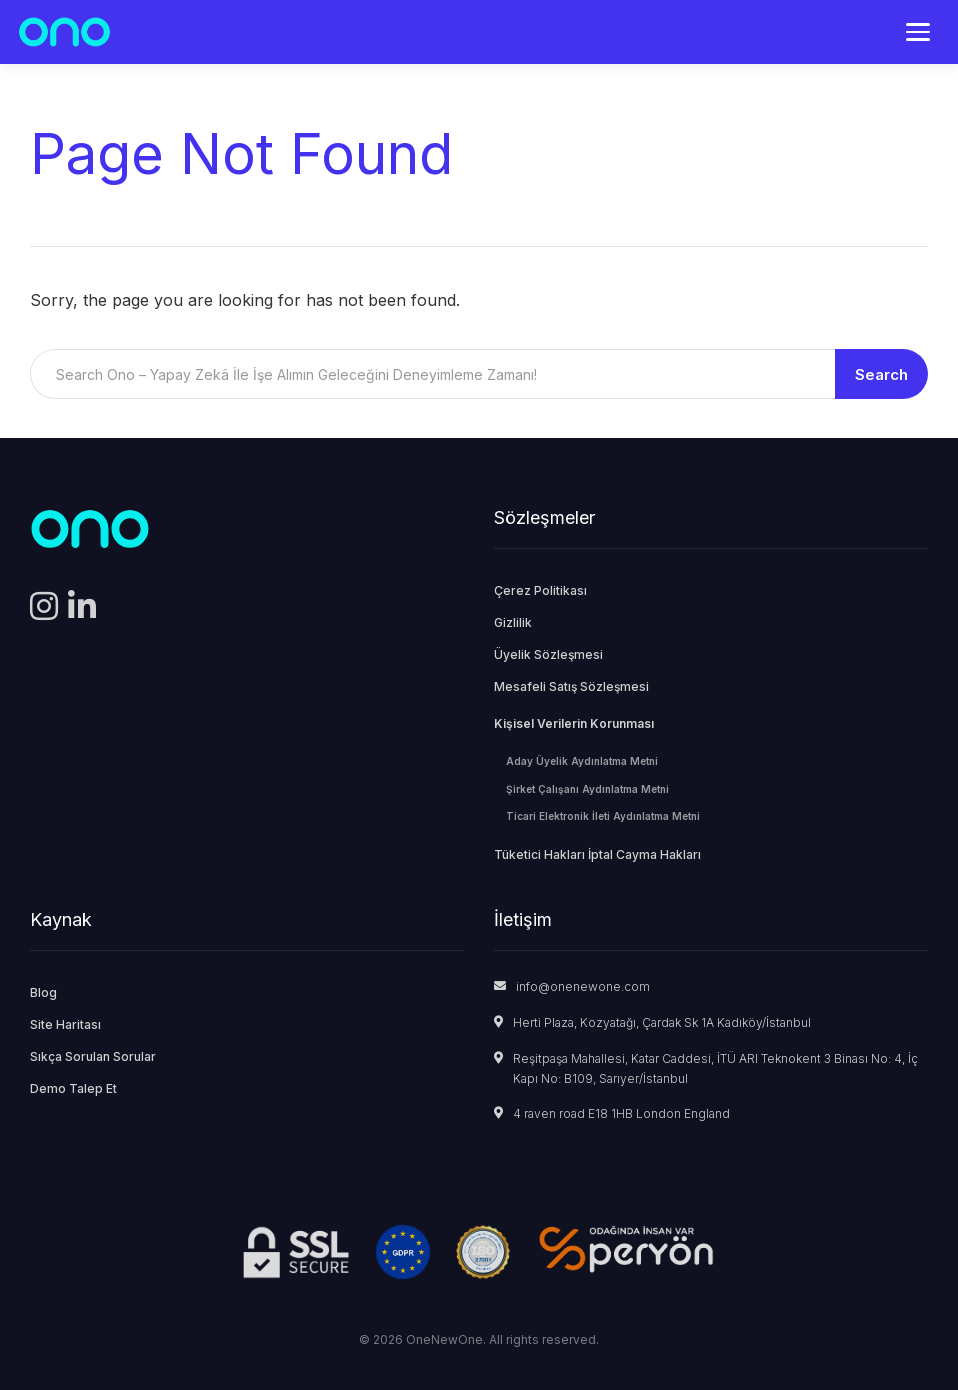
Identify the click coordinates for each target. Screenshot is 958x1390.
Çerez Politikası (540, 590)
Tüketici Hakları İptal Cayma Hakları (597, 854)
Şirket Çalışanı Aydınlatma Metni (587, 789)
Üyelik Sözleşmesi (548, 654)
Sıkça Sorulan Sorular (93, 1056)
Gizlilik (513, 622)
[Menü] (918, 32)
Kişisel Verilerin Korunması (574, 723)
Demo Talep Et (73, 1088)
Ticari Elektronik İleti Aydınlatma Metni (603, 816)
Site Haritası (65, 1024)
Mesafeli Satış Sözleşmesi (571, 686)
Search (881, 374)
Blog (43, 992)
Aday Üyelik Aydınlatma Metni (582, 761)
